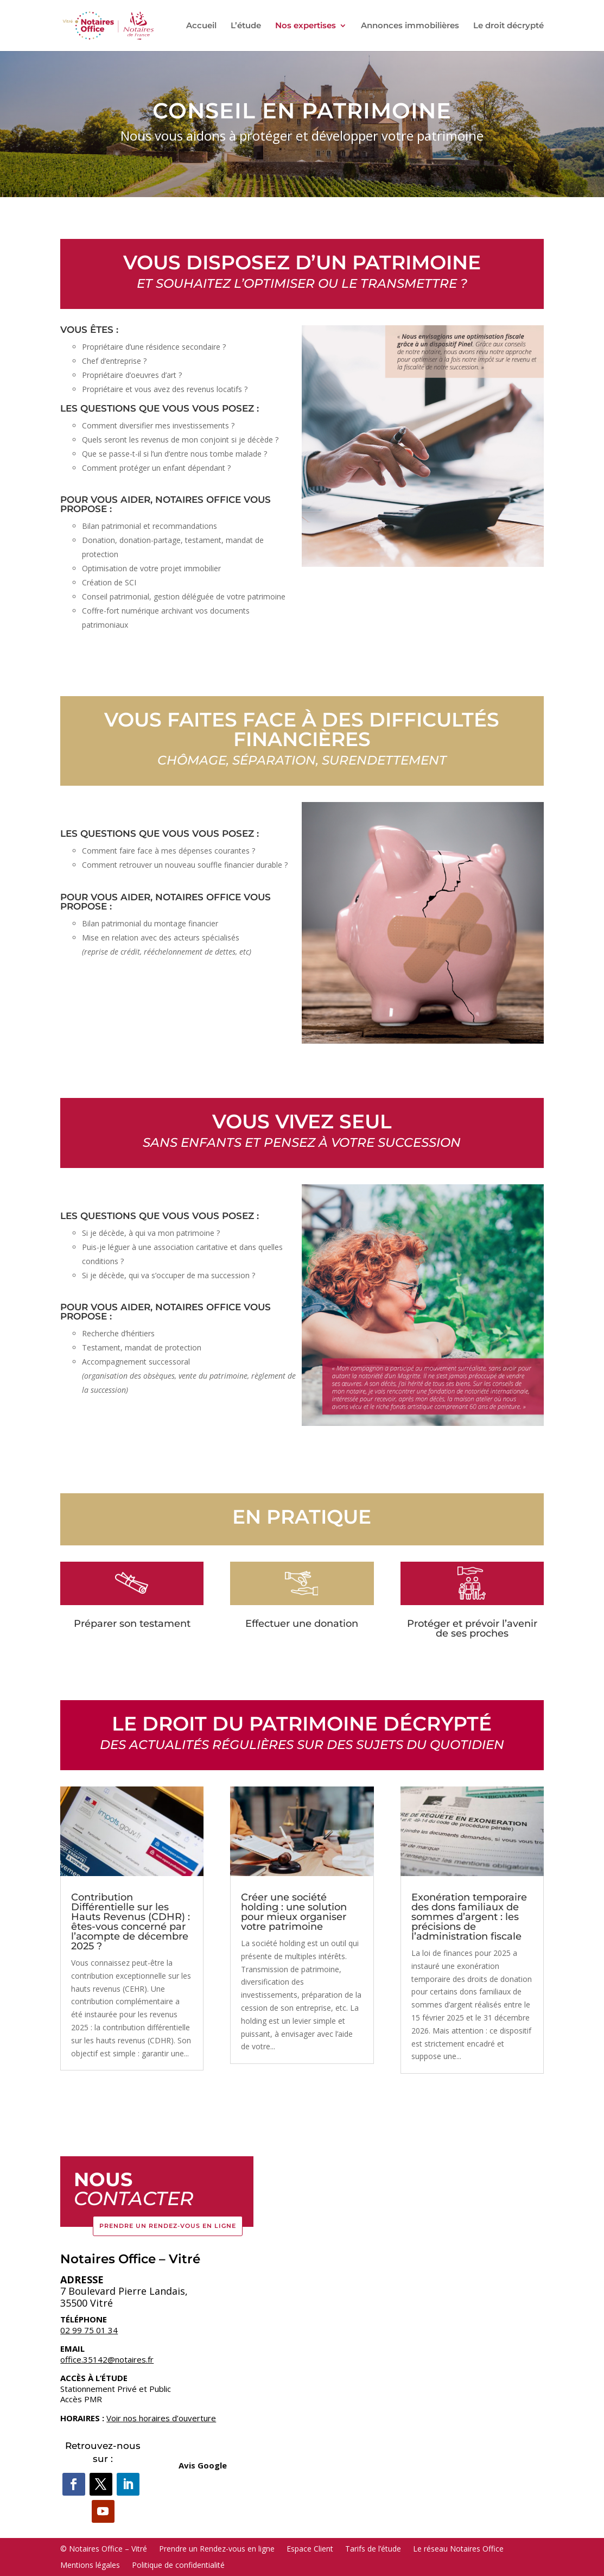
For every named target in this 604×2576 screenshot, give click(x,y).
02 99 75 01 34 (89, 2330)
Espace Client (310, 2548)
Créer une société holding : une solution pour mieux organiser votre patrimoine (294, 1912)
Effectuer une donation (301, 1624)
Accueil (201, 26)
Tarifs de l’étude (373, 2548)
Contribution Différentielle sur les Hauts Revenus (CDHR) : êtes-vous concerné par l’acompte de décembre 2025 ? (130, 1921)
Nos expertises (305, 26)
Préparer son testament (132, 1624)
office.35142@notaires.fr (107, 2359)
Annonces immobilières (410, 26)
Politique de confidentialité (178, 2564)
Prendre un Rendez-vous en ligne (167, 2226)
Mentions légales (90, 2564)
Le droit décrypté (508, 26)
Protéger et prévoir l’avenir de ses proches (472, 1628)
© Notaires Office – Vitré (103, 2548)
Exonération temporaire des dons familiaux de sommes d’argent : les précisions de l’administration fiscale (469, 1916)
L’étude (246, 26)
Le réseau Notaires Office (458, 2548)
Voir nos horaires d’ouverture (161, 2418)
